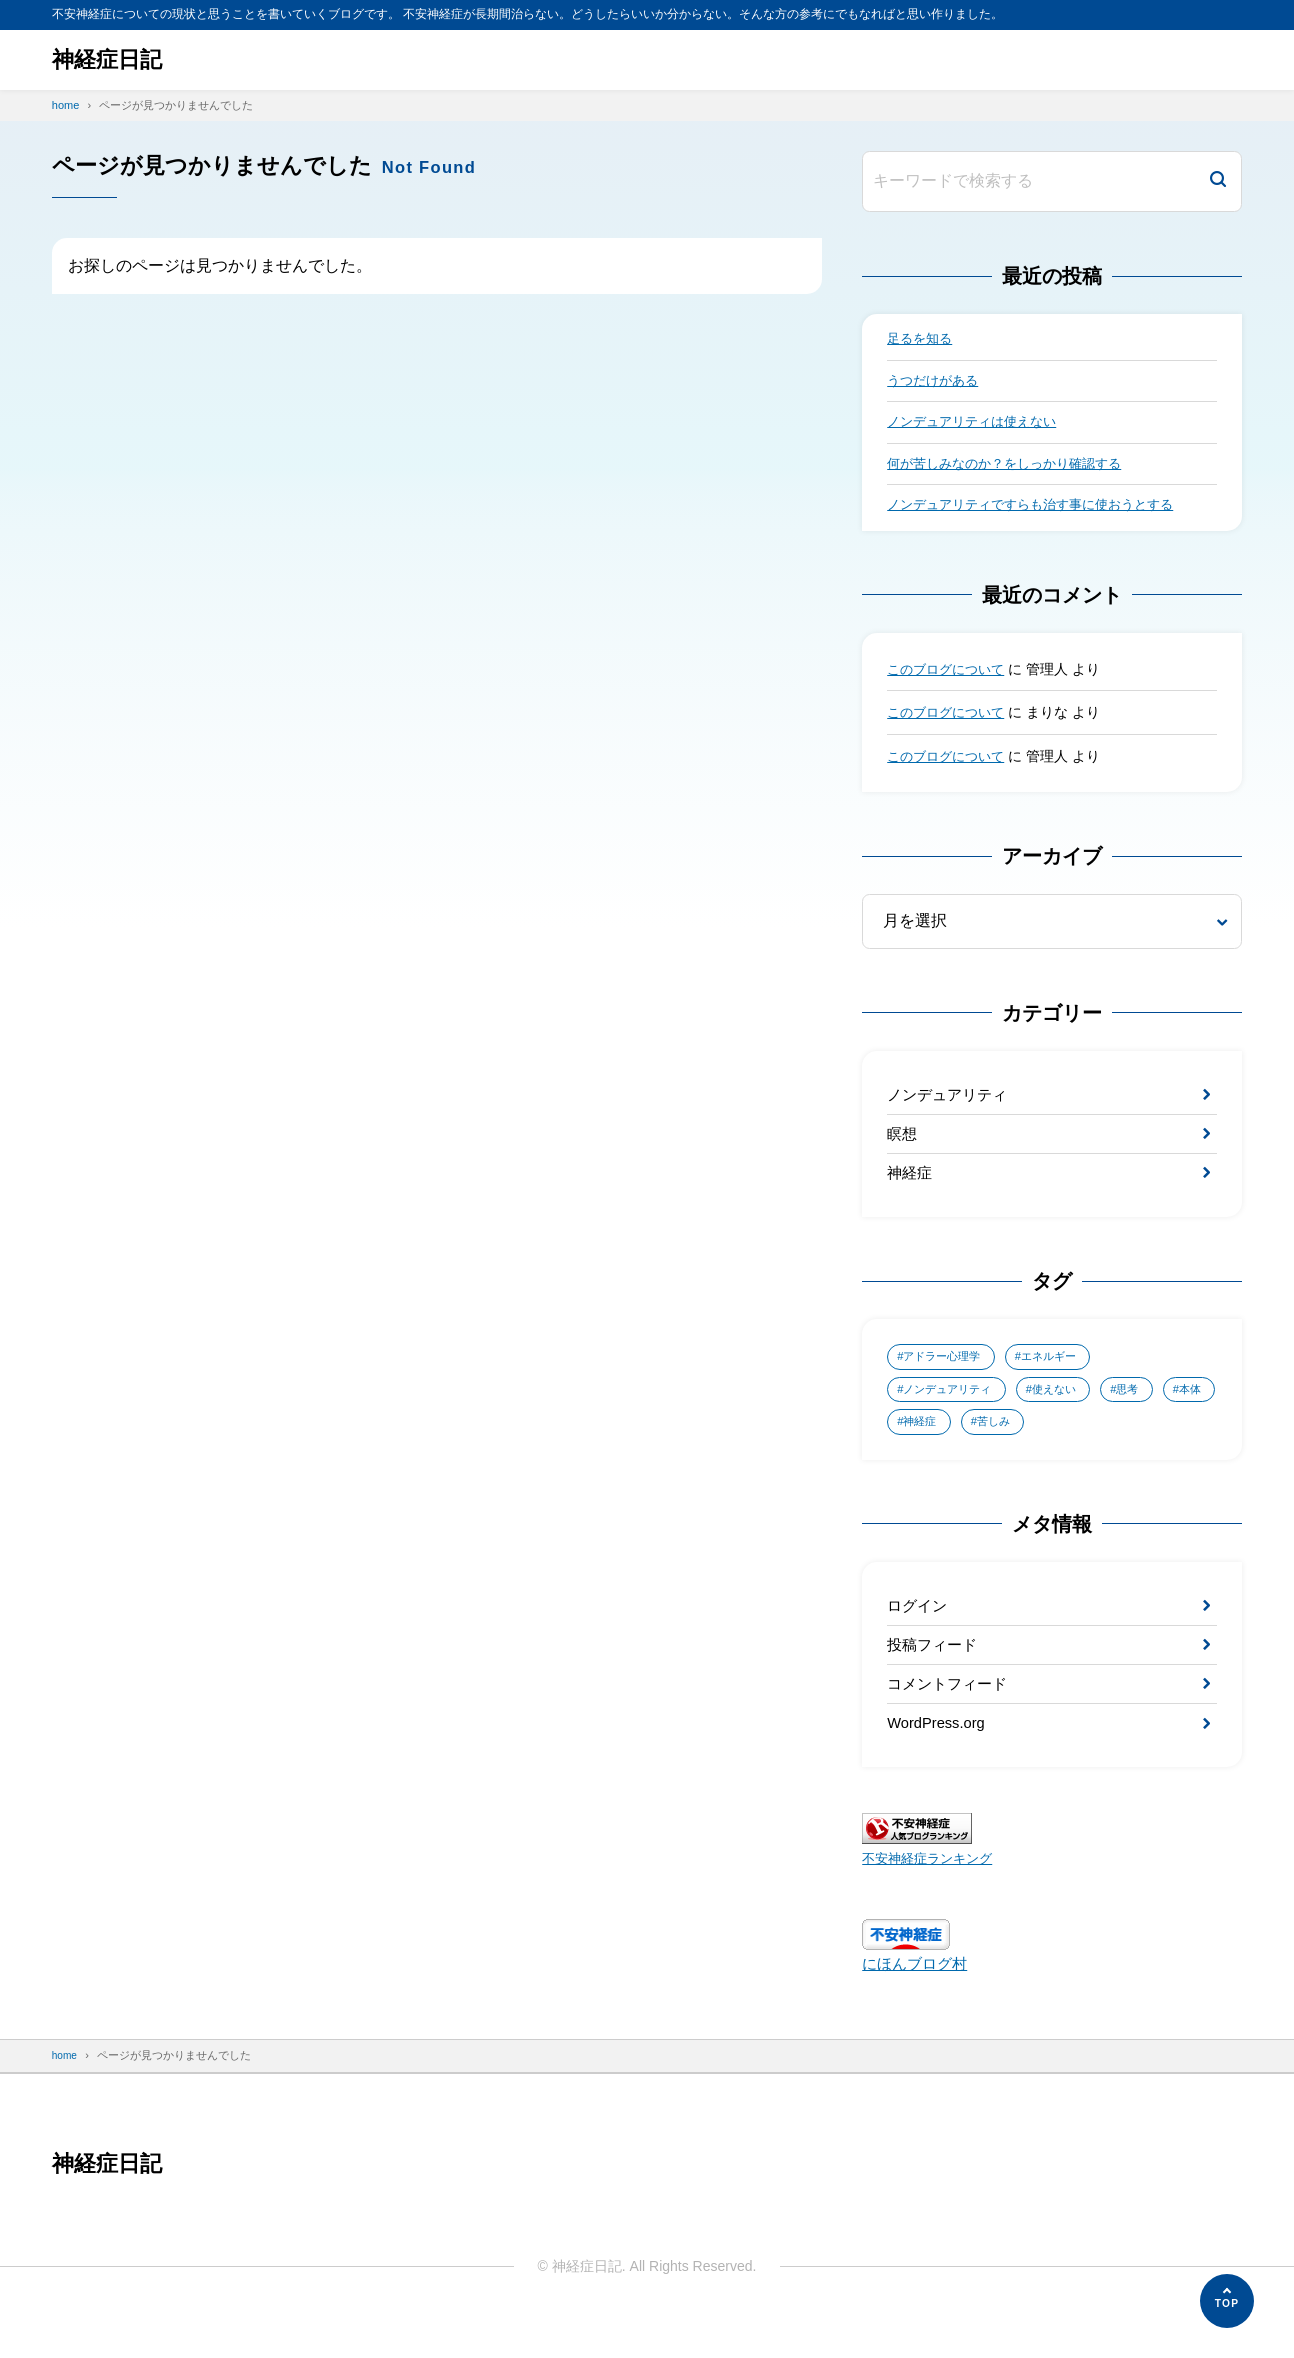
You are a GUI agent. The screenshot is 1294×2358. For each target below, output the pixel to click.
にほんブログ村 (918, 2003)
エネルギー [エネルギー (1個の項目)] (1062, 1377)
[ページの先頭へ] (1227, 2301)
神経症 (911, 1189)
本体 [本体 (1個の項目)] (917, 1446)
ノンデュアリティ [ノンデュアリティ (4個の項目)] (953, 1411)
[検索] (1218, 181)
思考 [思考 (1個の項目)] (1147, 1411)
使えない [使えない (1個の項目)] (1068, 1411)
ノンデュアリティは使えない (978, 427)
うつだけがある (936, 384)
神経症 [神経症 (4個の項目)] (990, 1446)
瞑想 (903, 1147)
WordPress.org (940, 1760)
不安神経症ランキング (932, 1898)
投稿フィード (935, 1675)
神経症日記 (112, 59)
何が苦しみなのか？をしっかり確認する (1013, 470)
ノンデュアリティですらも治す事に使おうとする (1041, 514)
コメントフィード (951, 1717)
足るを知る (922, 340)
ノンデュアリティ (951, 1104)
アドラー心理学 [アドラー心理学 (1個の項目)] (947, 1377)
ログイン (919, 1632)
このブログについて (950, 678)
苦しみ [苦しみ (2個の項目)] (1069, 1446)
